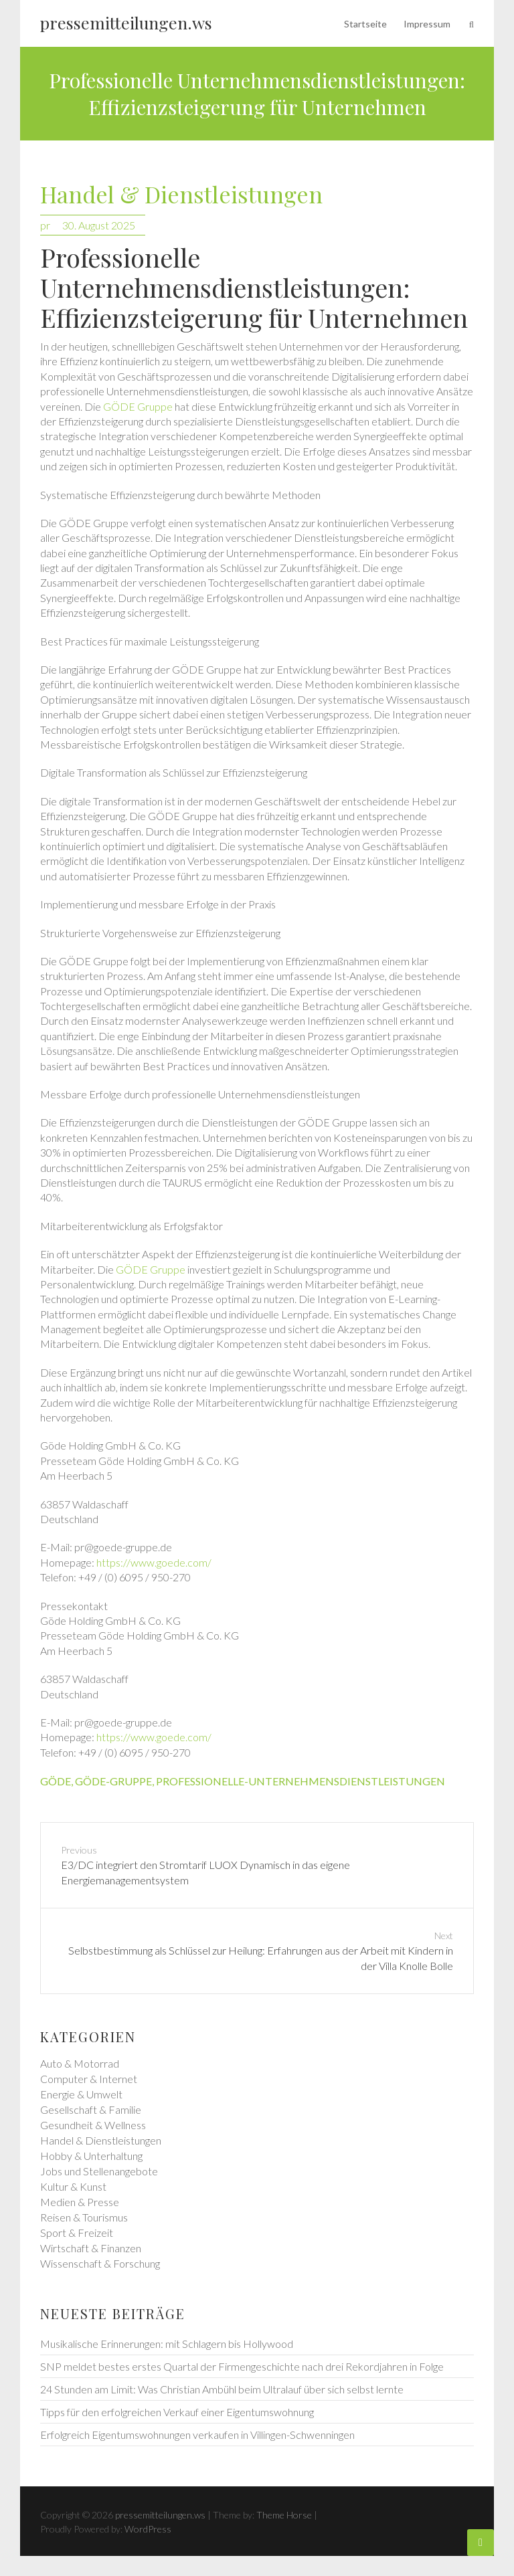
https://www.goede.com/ (153, 1562)
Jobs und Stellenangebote (99, 2171)
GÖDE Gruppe (138, 406)
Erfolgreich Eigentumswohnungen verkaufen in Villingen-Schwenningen (197, 2434)
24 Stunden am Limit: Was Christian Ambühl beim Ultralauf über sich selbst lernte (222, 2389)
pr (45, 225)
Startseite (365, 23)
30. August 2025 (98, 225)
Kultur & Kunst (73, 2186)
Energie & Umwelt (81, 2094)
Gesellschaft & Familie (90, 2109)
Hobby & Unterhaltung (91, 2155)
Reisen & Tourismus (84, 2217)
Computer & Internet (88, 2078)
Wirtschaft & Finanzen (90, 2248)
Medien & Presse (79, 2201)
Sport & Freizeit (76, 2232)
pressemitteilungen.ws (126, 22)
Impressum (427, 23)
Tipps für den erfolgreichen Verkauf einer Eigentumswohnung (177, 2411)
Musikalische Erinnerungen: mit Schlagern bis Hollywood (166, 2343)
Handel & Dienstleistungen (181, 195)
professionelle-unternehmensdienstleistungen (300, 1781)
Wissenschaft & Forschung (100, 2263)
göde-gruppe (113, 1781)
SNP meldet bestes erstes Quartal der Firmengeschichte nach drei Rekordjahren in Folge (242, 2366)
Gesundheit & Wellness (93, 2124)
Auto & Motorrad (79, 2063)
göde (55, 1781)
